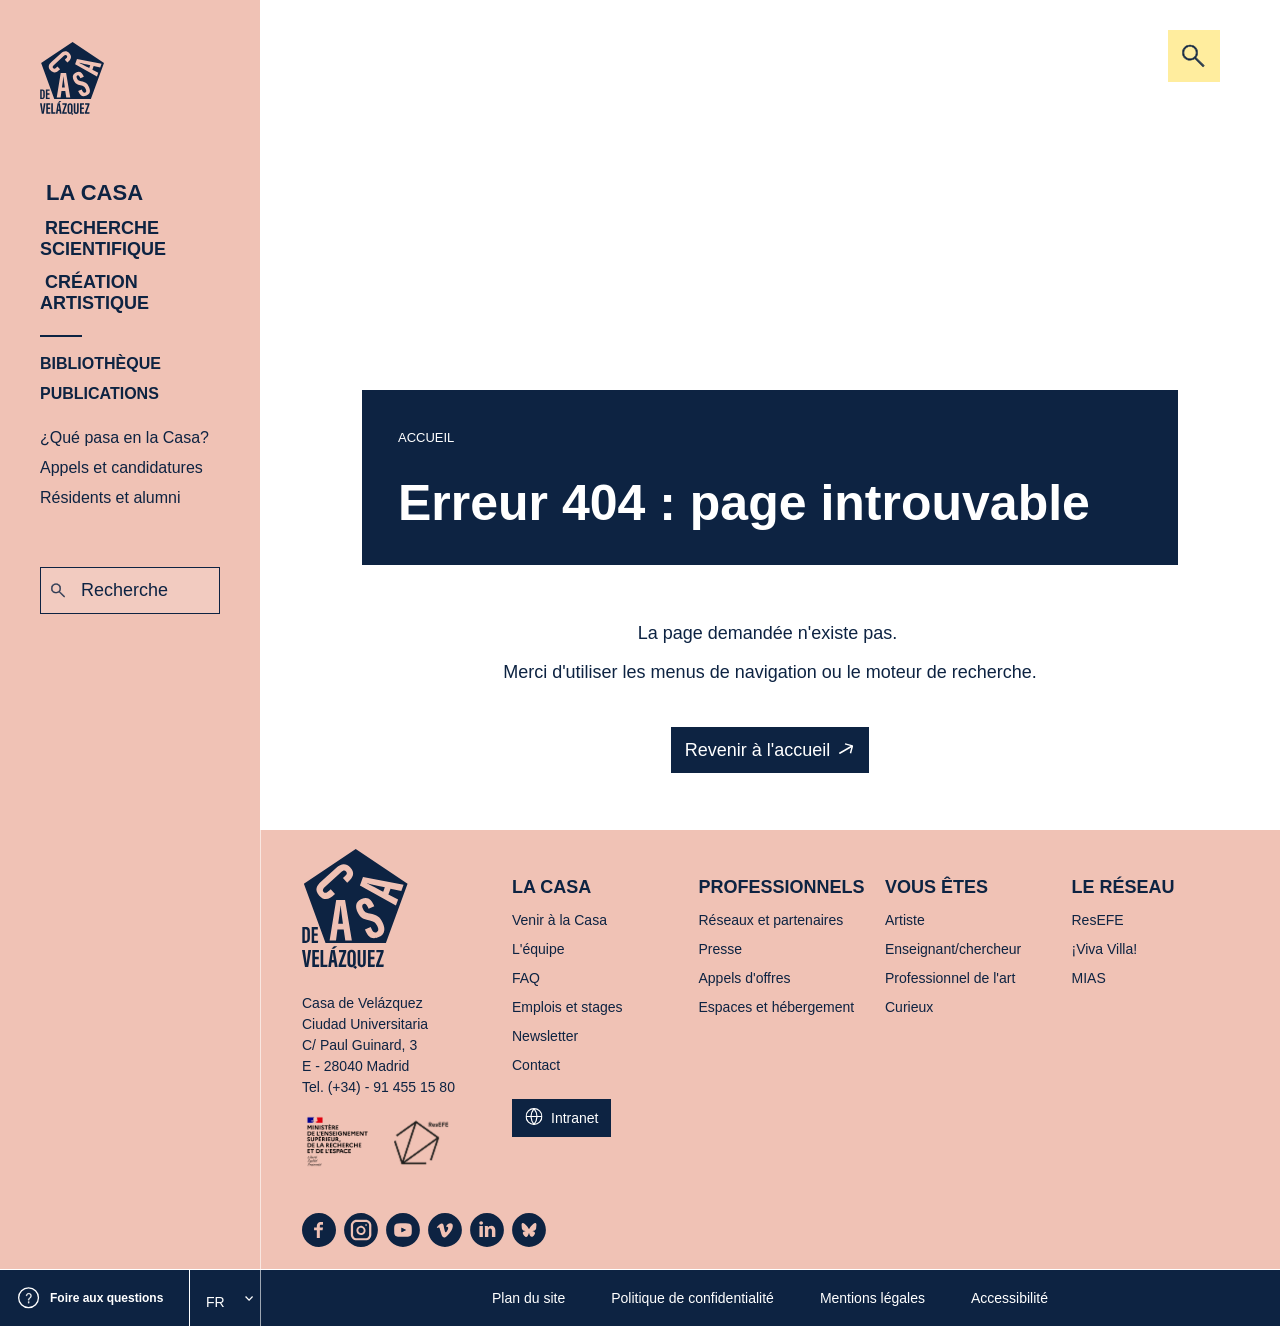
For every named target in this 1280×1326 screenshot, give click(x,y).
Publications (99, 393)
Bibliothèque (100, 363)
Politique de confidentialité (692, 1298)
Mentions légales (872, 1298)
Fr (215, 1302)
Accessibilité (1009, 1298)
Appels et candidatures (121, 467)
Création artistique (94, 292)
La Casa (91, 192)
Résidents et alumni (110, 497)
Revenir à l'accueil (758, 750)
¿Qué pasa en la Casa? (124, 437)
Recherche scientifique (103, 238)
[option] (225, 1302)
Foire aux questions (106, 1298)
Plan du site (528, 1298)
